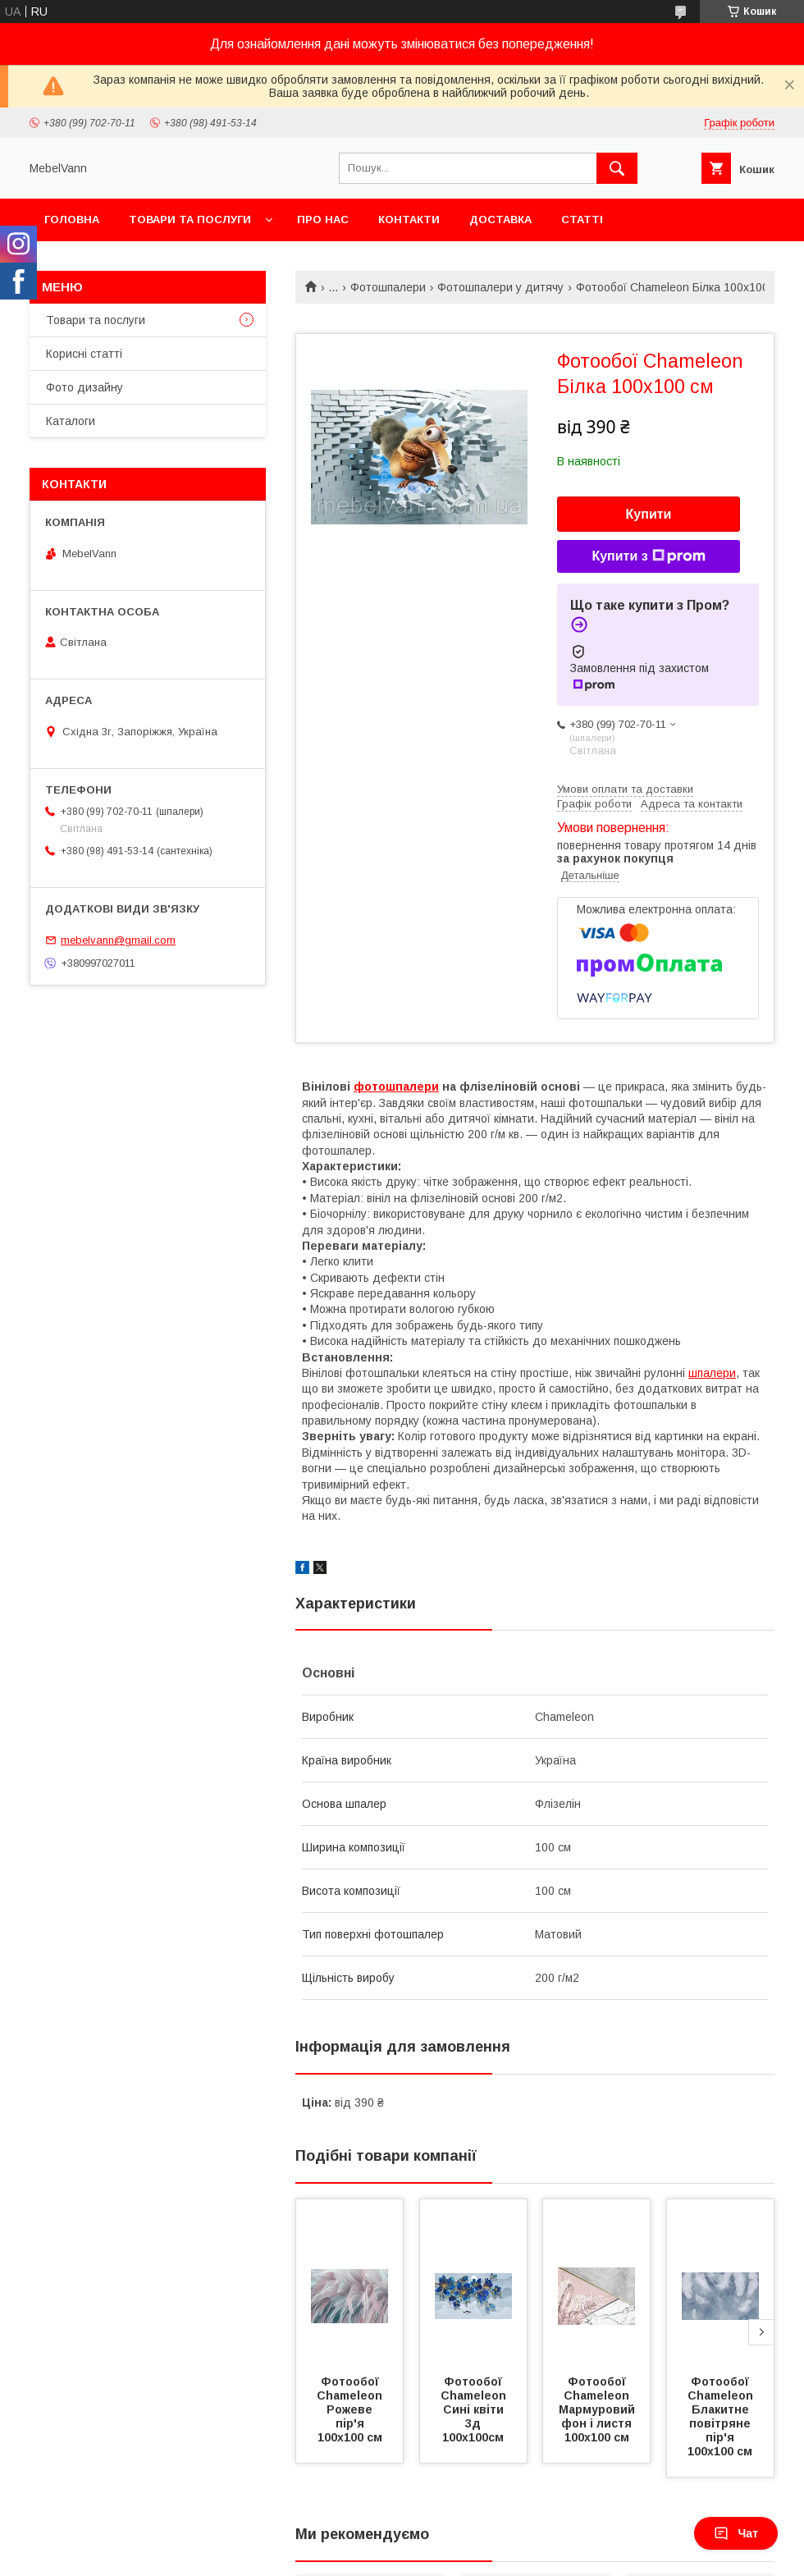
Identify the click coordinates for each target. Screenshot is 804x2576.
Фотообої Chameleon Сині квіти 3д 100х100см (475, 2409)
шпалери (712, 1373)
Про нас (323, 219)
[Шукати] (616, 168)
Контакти (409, 219)
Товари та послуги (190, 219)
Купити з (648, 556)
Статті (582, 219)
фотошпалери (396, 1086)
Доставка (500, 219)
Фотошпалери (388, 287)
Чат (736, 2533)
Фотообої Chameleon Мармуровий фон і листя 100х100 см (598, 2409)
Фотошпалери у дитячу (500, 287)
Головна (71, 219)
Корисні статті (84, 353)
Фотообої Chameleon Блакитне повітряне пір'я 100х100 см (722, 2416)
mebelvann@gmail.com (118, 940)
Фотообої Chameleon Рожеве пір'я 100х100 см (351, 2409)
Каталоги (70, 421)
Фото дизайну (84, 387)
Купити (649, 514)
